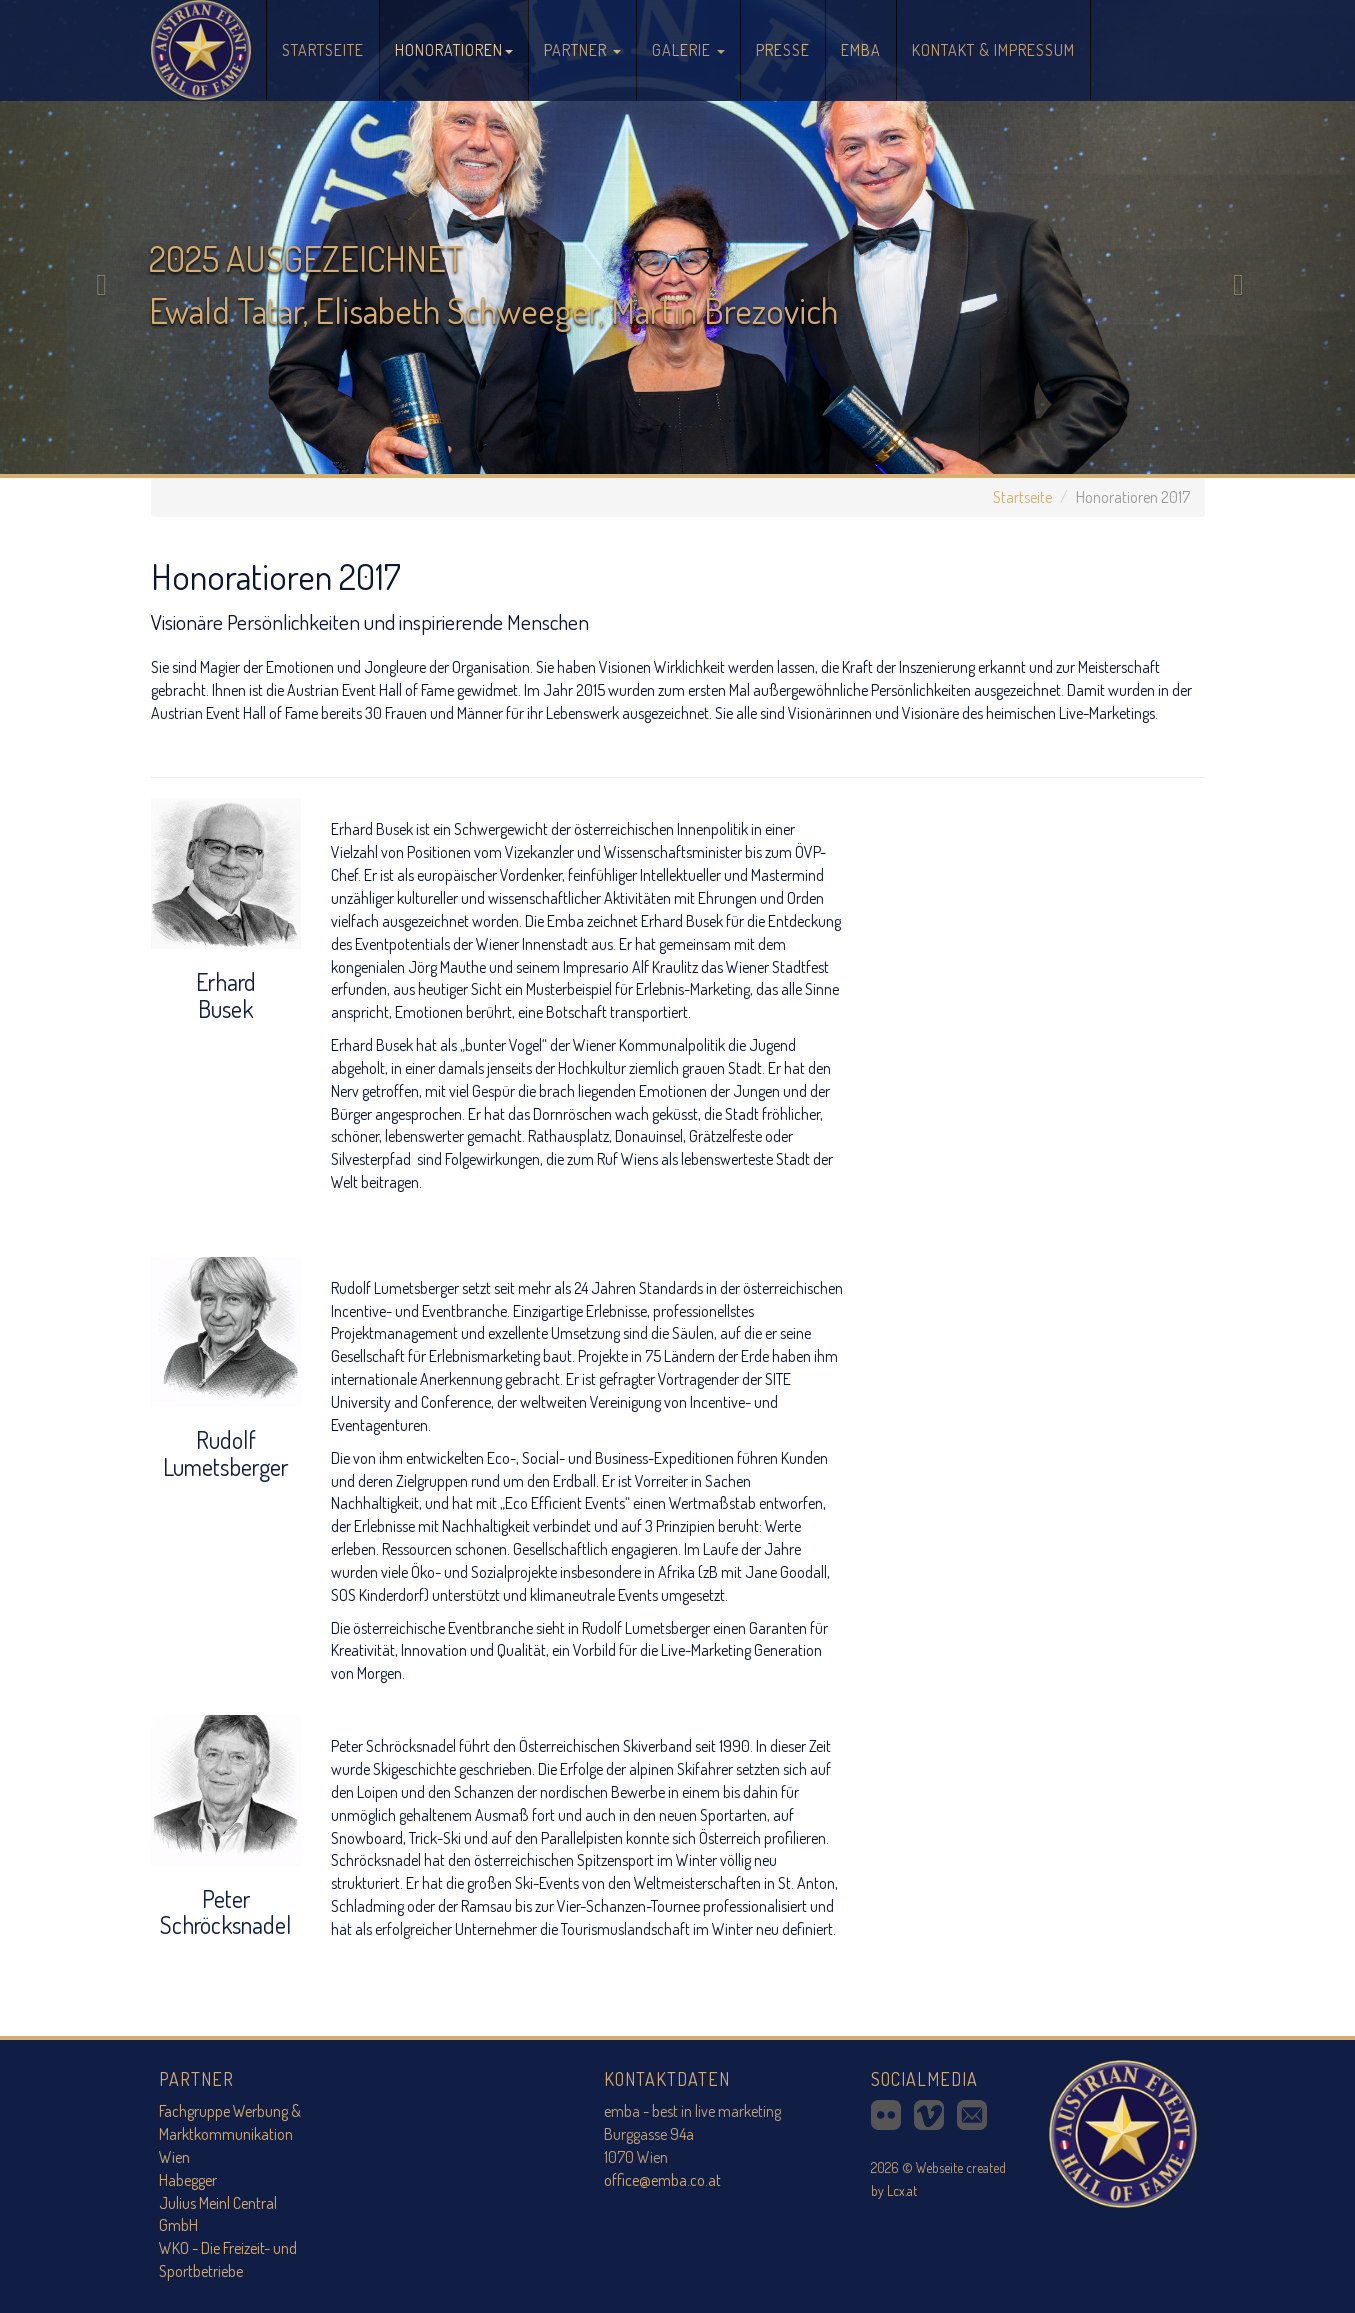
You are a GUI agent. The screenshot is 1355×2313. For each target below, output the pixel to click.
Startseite (330, 37)
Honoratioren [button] (454, 50)
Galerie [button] (688, 50)
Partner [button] (582, 50)
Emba (861, 50)
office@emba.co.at (662, 2180)
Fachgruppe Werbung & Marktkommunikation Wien (230, 2134)
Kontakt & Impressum (993, 50)
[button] (101, 237)
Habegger (188, 2180)
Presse (783, 50)
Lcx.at (902, 2190)
